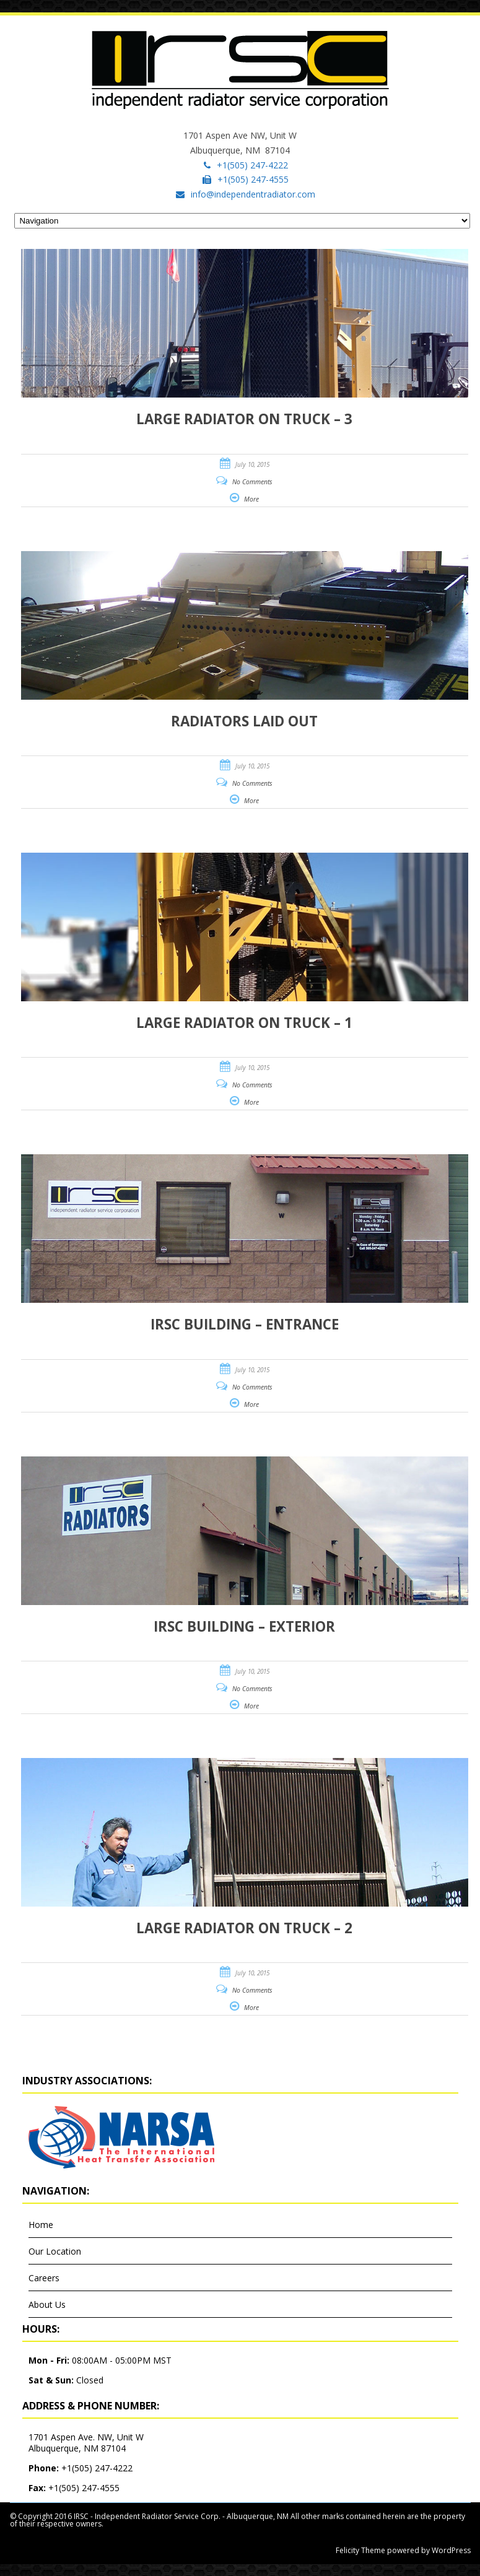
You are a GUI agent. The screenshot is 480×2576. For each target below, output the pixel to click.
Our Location (54, 2251)
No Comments (252, 481)
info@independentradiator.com (253, 194)
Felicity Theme (360, 2550)
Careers (43, 2278)
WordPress (450, 2550)
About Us (47, 2304)
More (251, 499)
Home (40, 2224)
